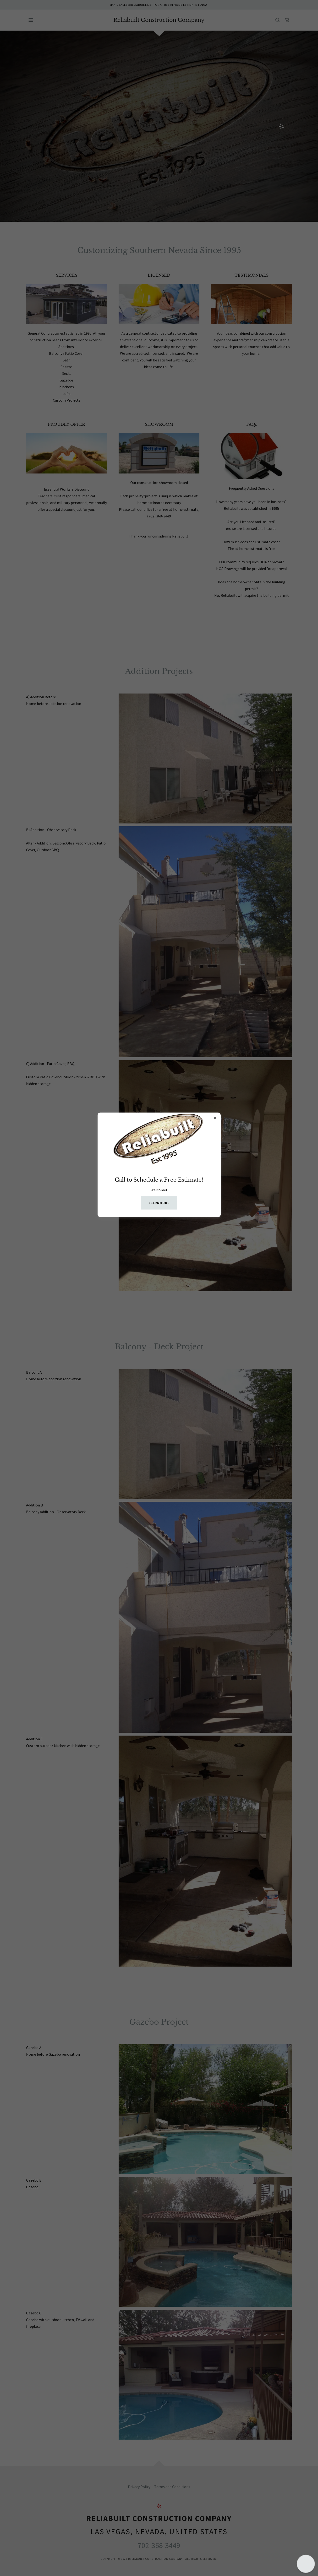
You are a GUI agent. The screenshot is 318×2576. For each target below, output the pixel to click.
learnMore (159, 1203)
